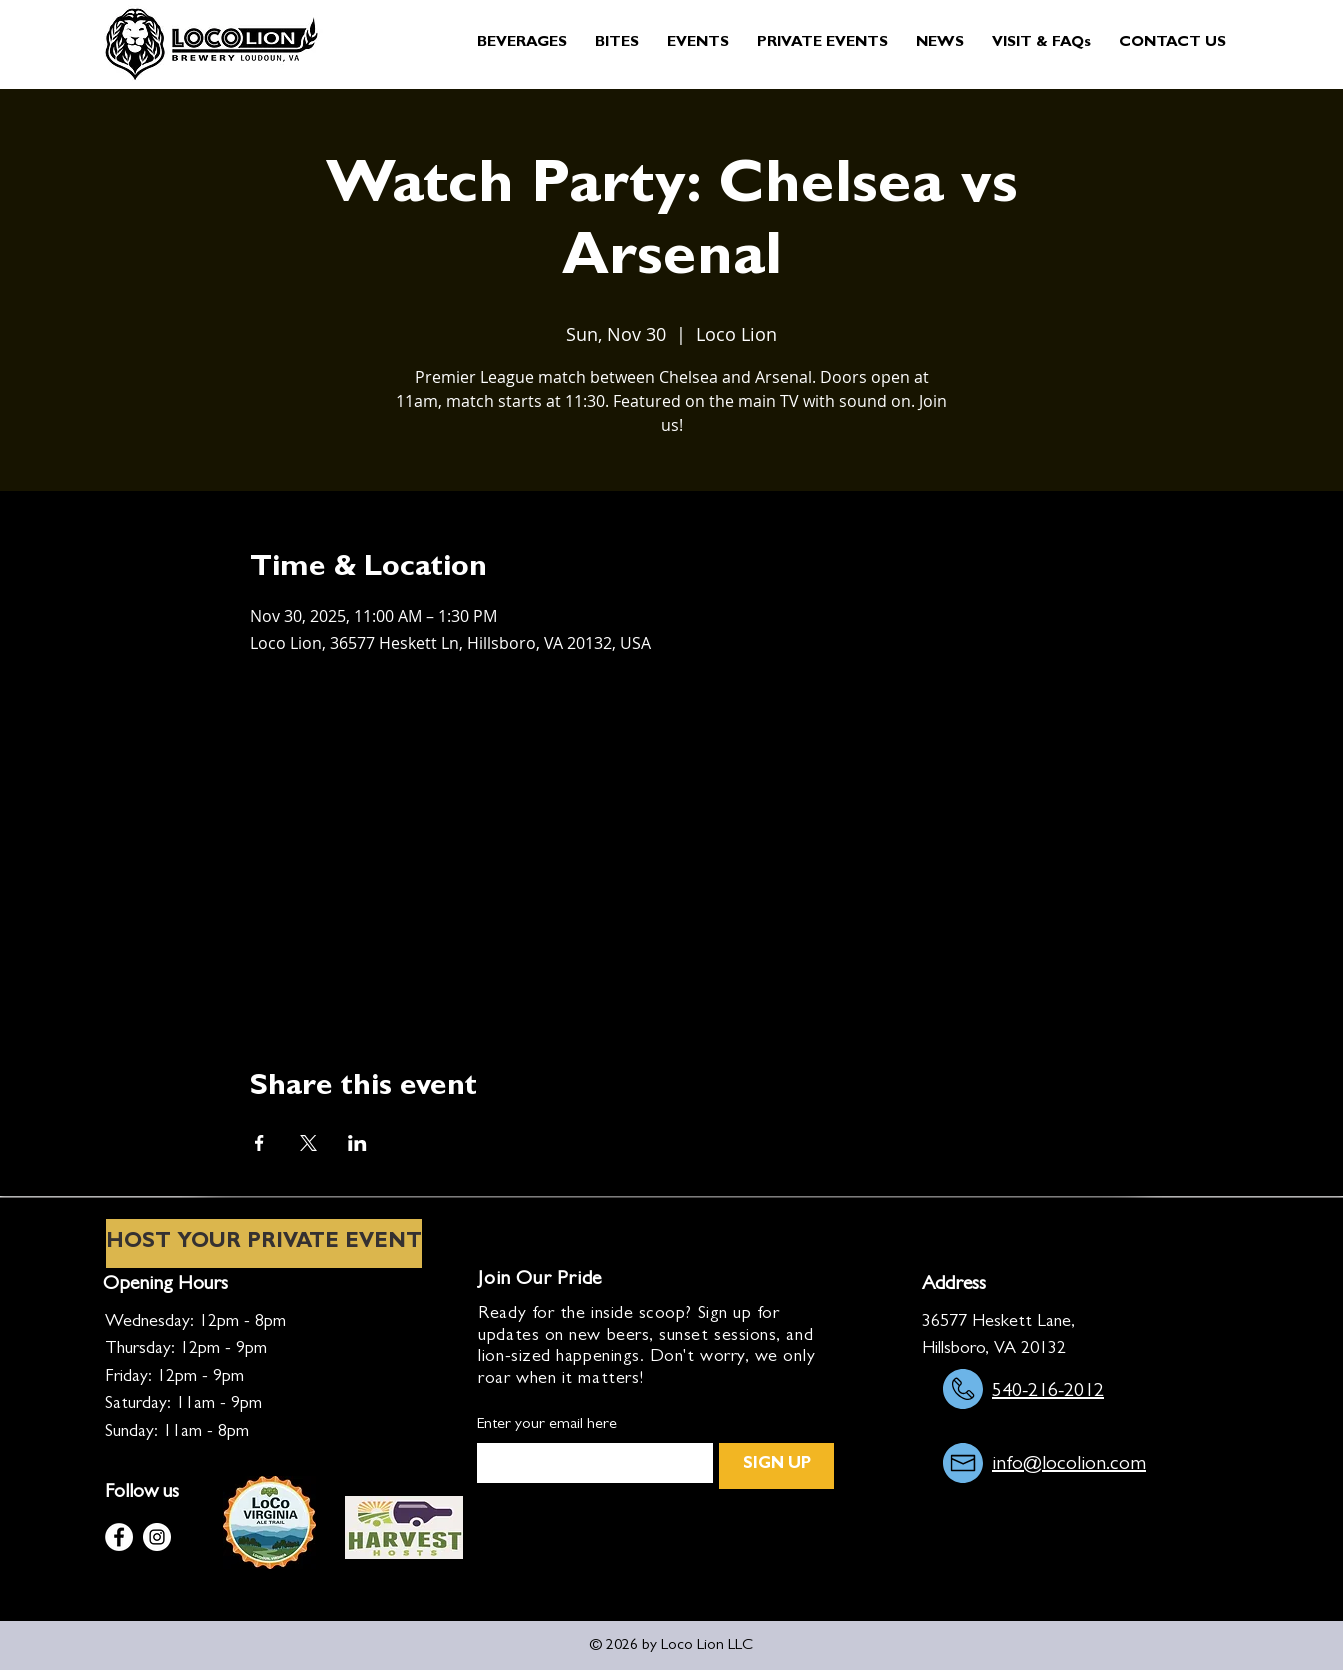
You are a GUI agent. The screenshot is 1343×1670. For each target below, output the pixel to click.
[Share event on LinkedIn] (357, 1143)
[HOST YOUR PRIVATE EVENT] (264, 1243)
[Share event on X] (308, 1143)
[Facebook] (119, 1537)
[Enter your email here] (589, 1463)
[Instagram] (157, 1537)
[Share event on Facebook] (259, 1143)
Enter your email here (547, 1425)
